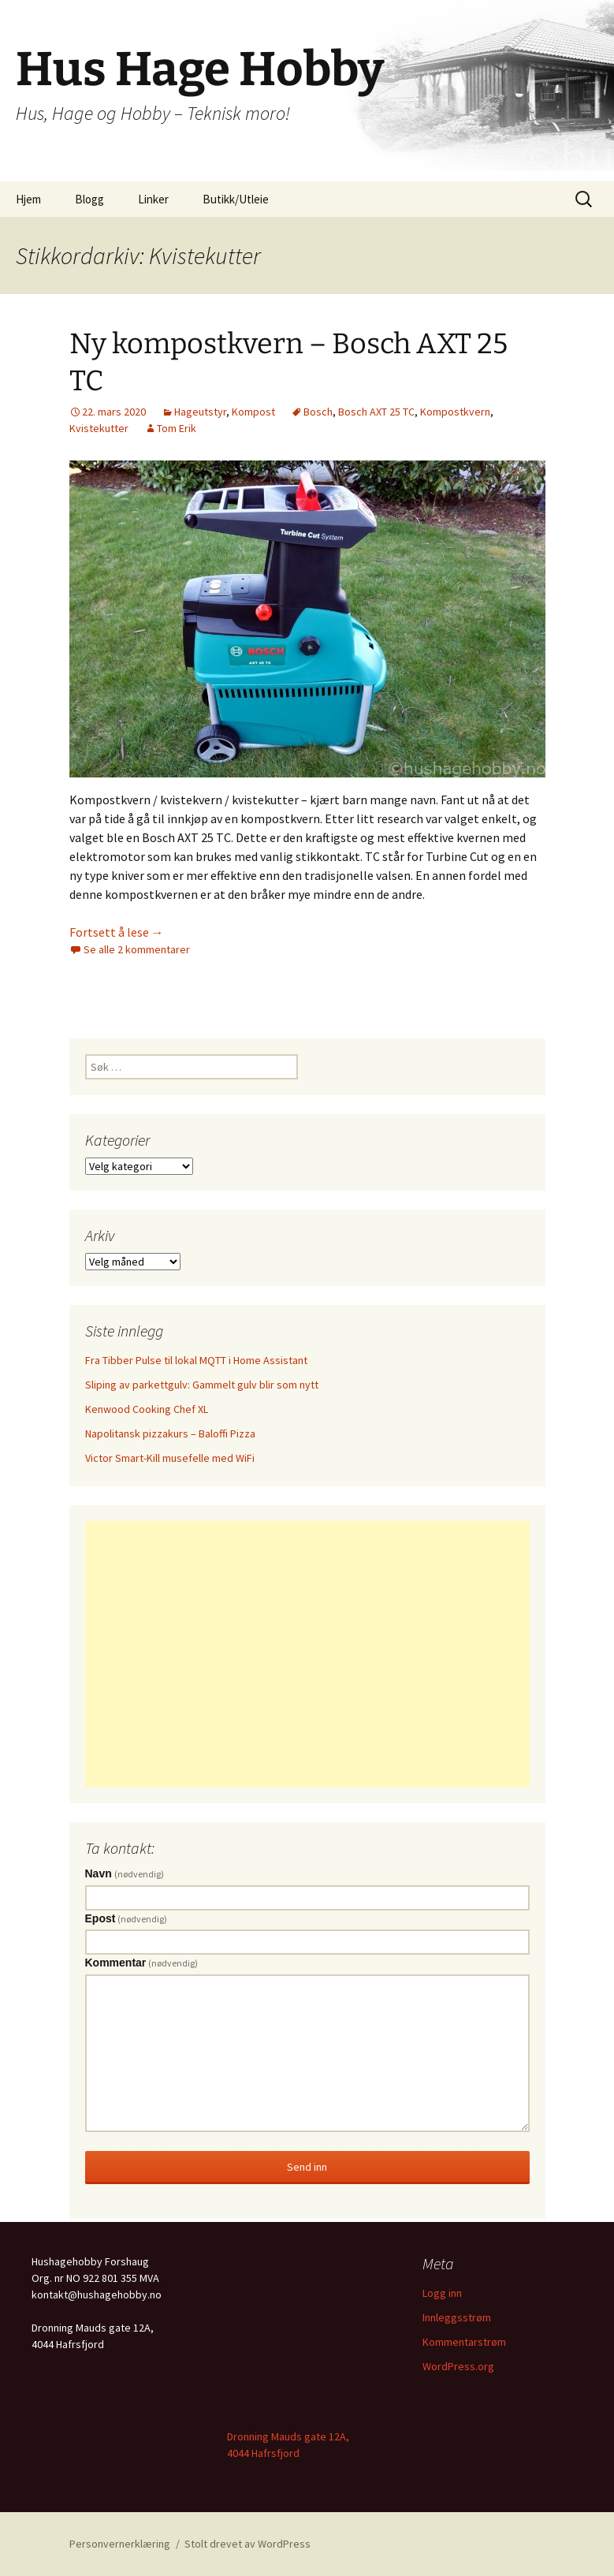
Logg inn (442, 2293)
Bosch (318, 411)
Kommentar (142, 1962)
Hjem (28, 199)
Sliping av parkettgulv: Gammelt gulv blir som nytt (201, 1384)
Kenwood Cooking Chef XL (146, 1409)
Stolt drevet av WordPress (247, 2544)
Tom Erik (176, 428)
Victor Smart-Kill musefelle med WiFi (170, 1458)
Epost (126, 1918)
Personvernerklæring (119, 2544)
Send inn (307, 2167)
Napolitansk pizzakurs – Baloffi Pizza (170, 1433)
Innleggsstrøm (456, 2317)
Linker (153, 199)
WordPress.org (458, 2366)
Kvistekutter (98, 428)
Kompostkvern (455, 411)
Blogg (89, 199)
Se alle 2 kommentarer (137, 949)
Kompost (253, 411)
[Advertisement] (307, 1654)
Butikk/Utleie (236, 199)
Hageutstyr (200, 411)
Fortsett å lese (116, 932)
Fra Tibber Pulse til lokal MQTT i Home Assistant (196, 1360)
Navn (124, 1873)
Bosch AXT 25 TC (376, 411)
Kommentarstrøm (464, 2342)
